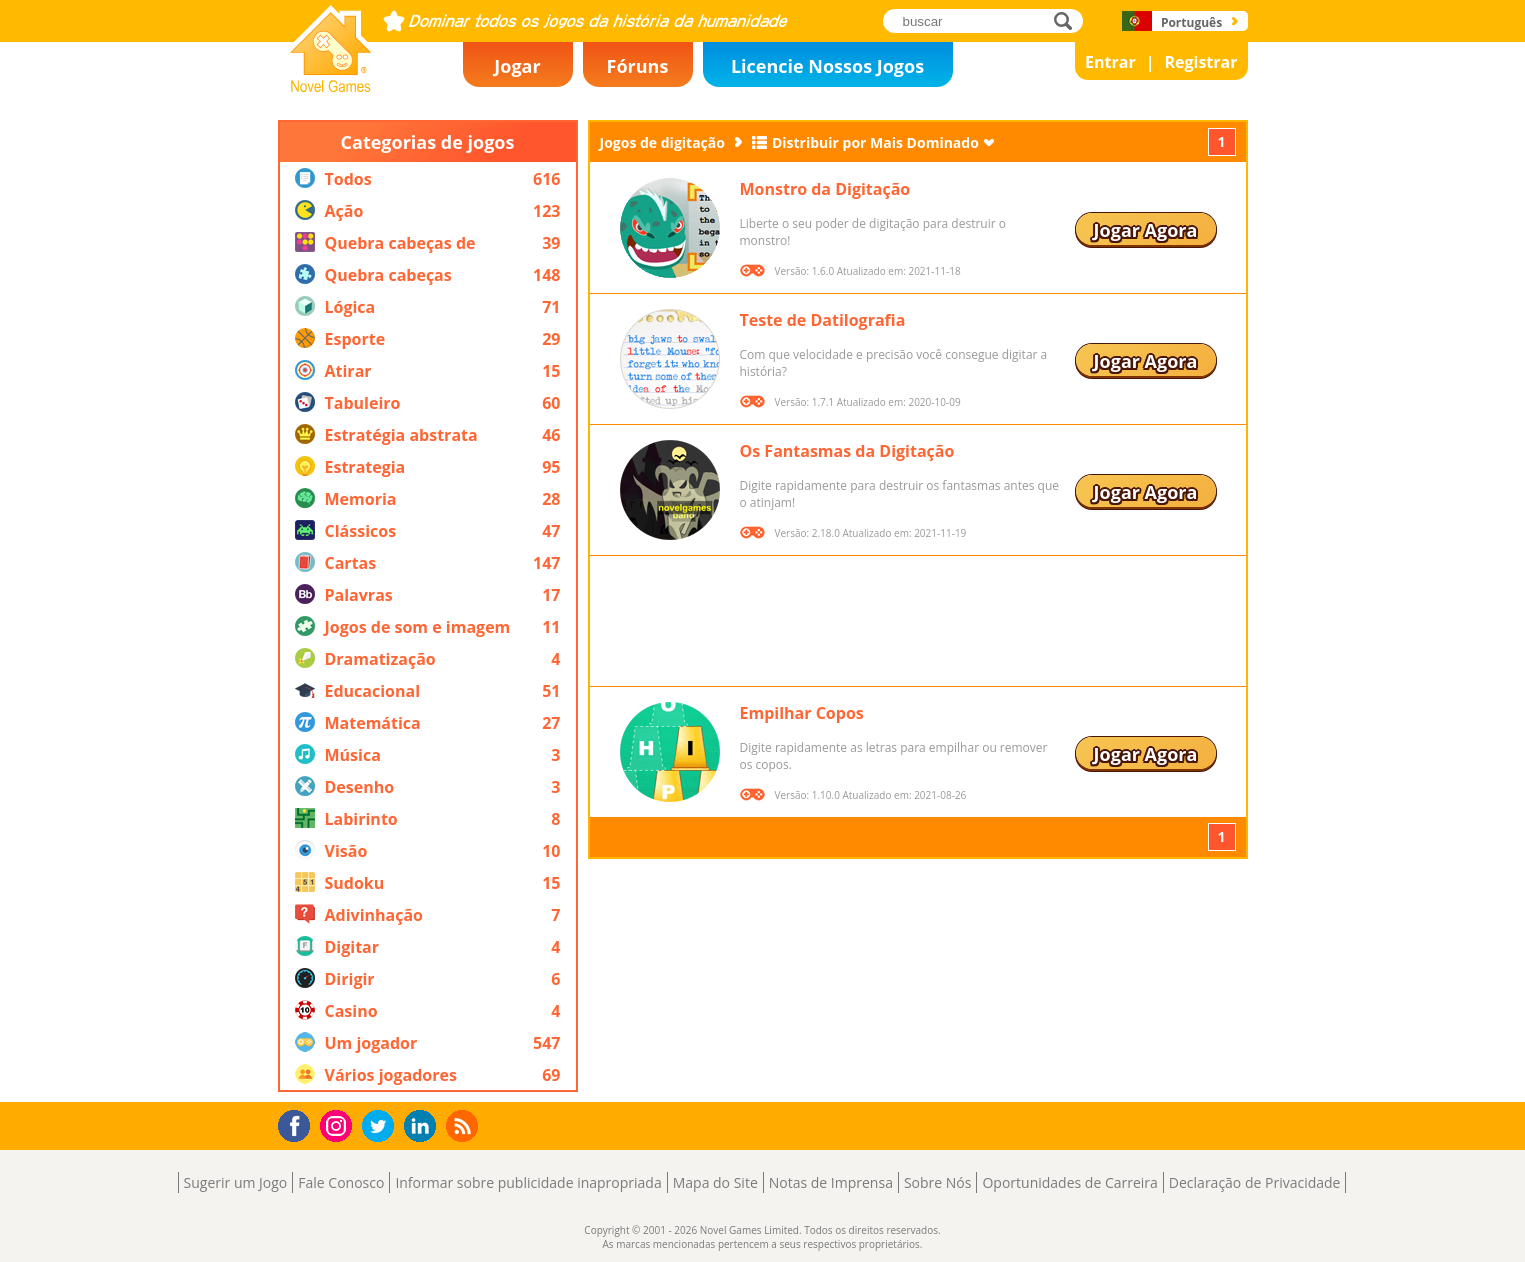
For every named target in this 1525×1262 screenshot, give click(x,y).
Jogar (517, 66)
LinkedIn (423, 1126)
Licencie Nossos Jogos (827, 66)
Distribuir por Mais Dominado (875, 142)
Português (1191, 22)
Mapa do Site (715, 1182)
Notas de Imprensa (831, 1182)
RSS (464, 1125)
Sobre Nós (938, 1182)
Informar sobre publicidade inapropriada (528, 1182)
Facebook (299, 1123)
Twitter (382, 1127)
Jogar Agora (1146, 230)
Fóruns (638, 66)
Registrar (1200, 62)
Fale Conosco (341, 1182)
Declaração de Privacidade (1255, 1182)
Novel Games (328, 86)
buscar (1068, 20)
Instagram (339, 1124)
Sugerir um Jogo (236, 1182)
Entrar (1110, 62)
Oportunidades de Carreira (1069, 1182)
